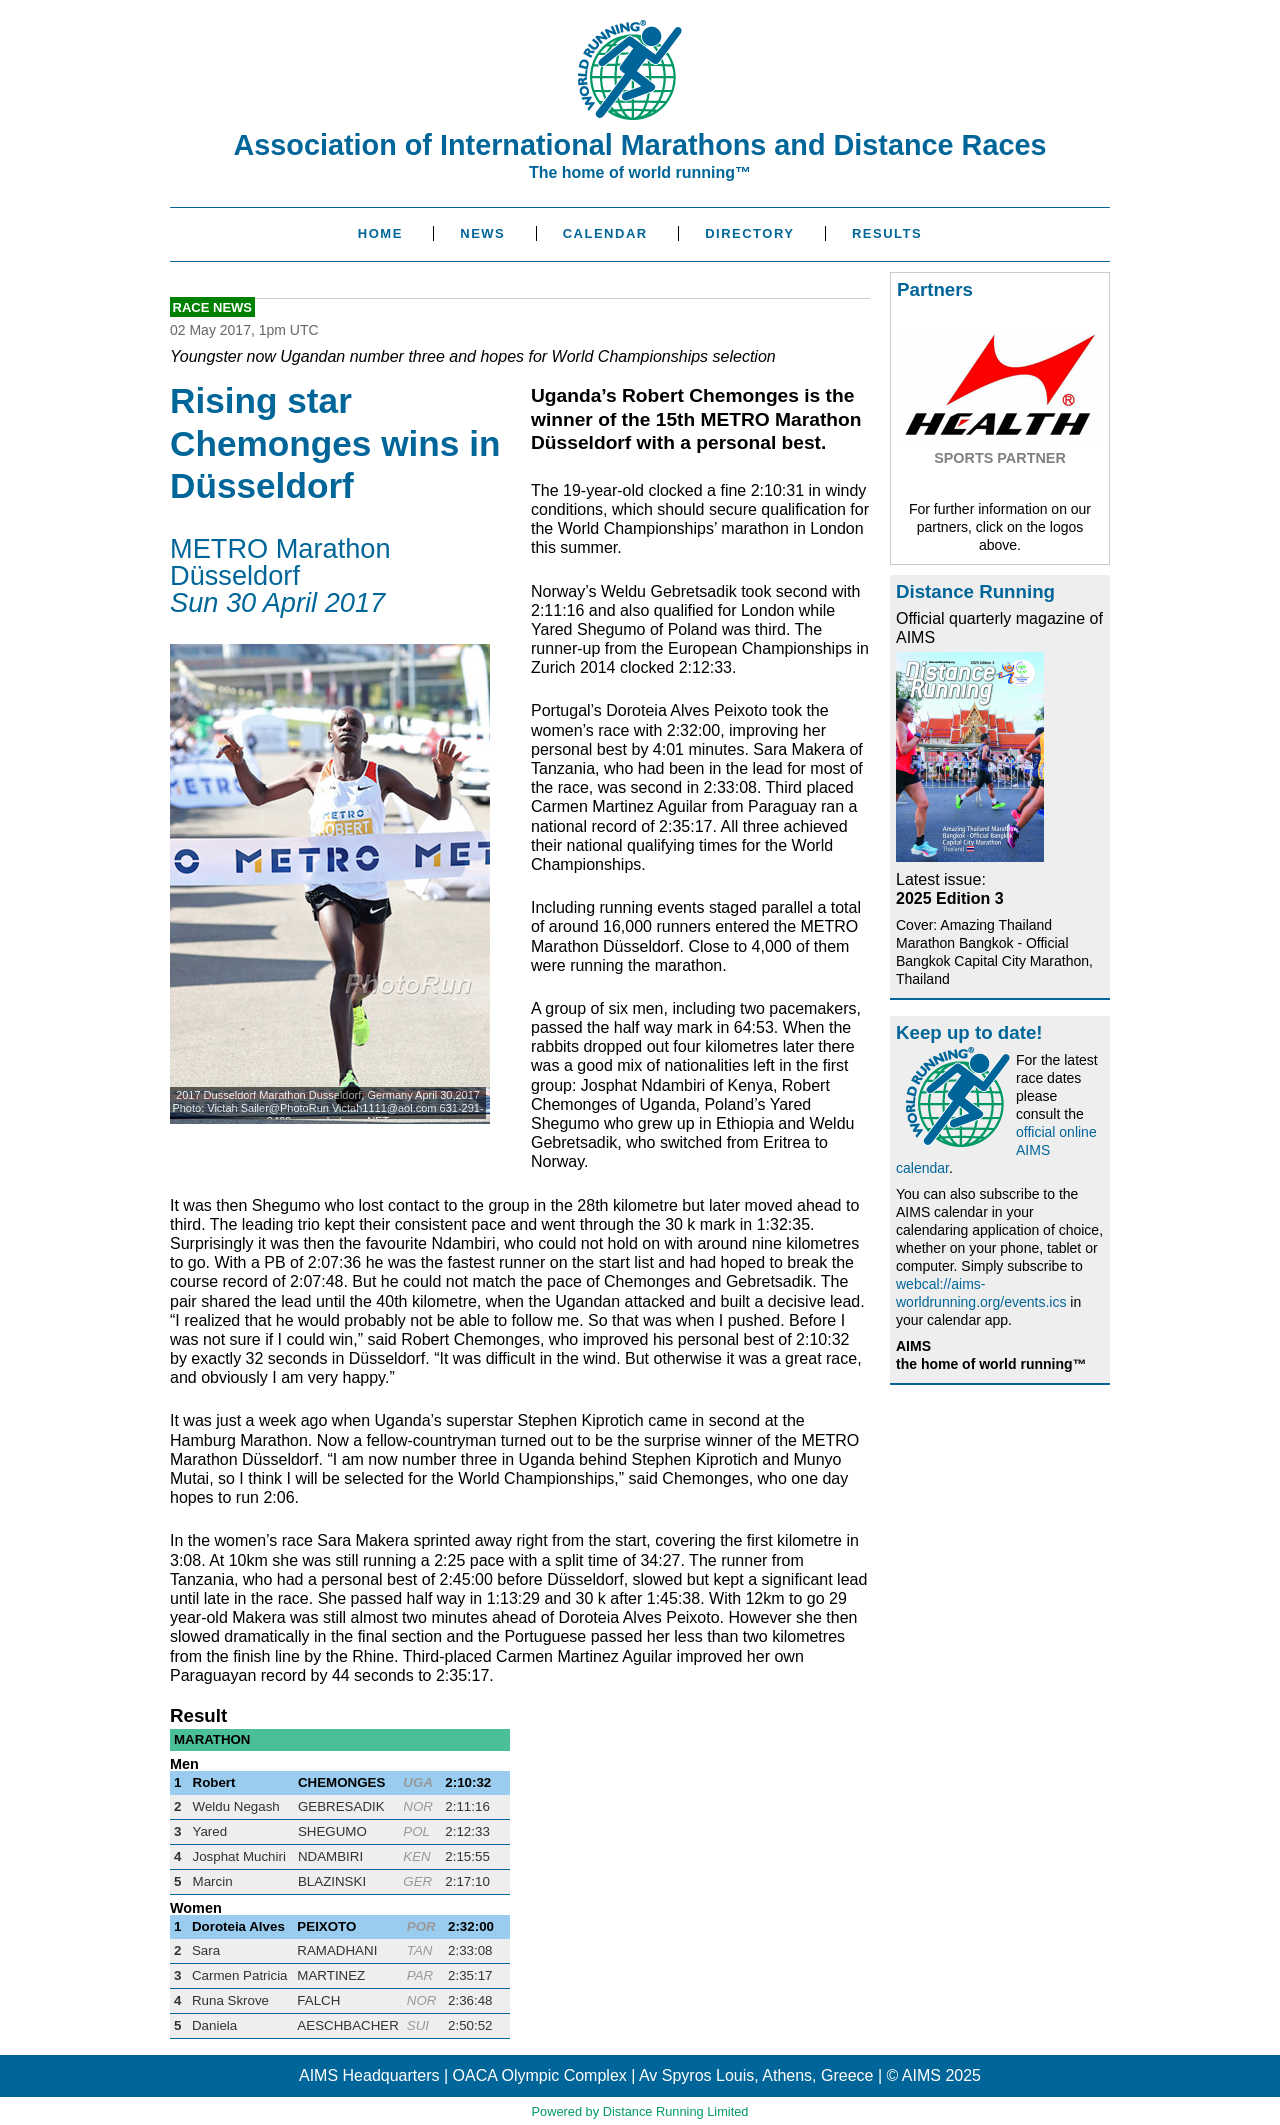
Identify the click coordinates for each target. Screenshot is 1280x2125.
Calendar (605, 233)
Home (380, 233)
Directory (749, 233)
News (482, 233)
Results (887, 233)
